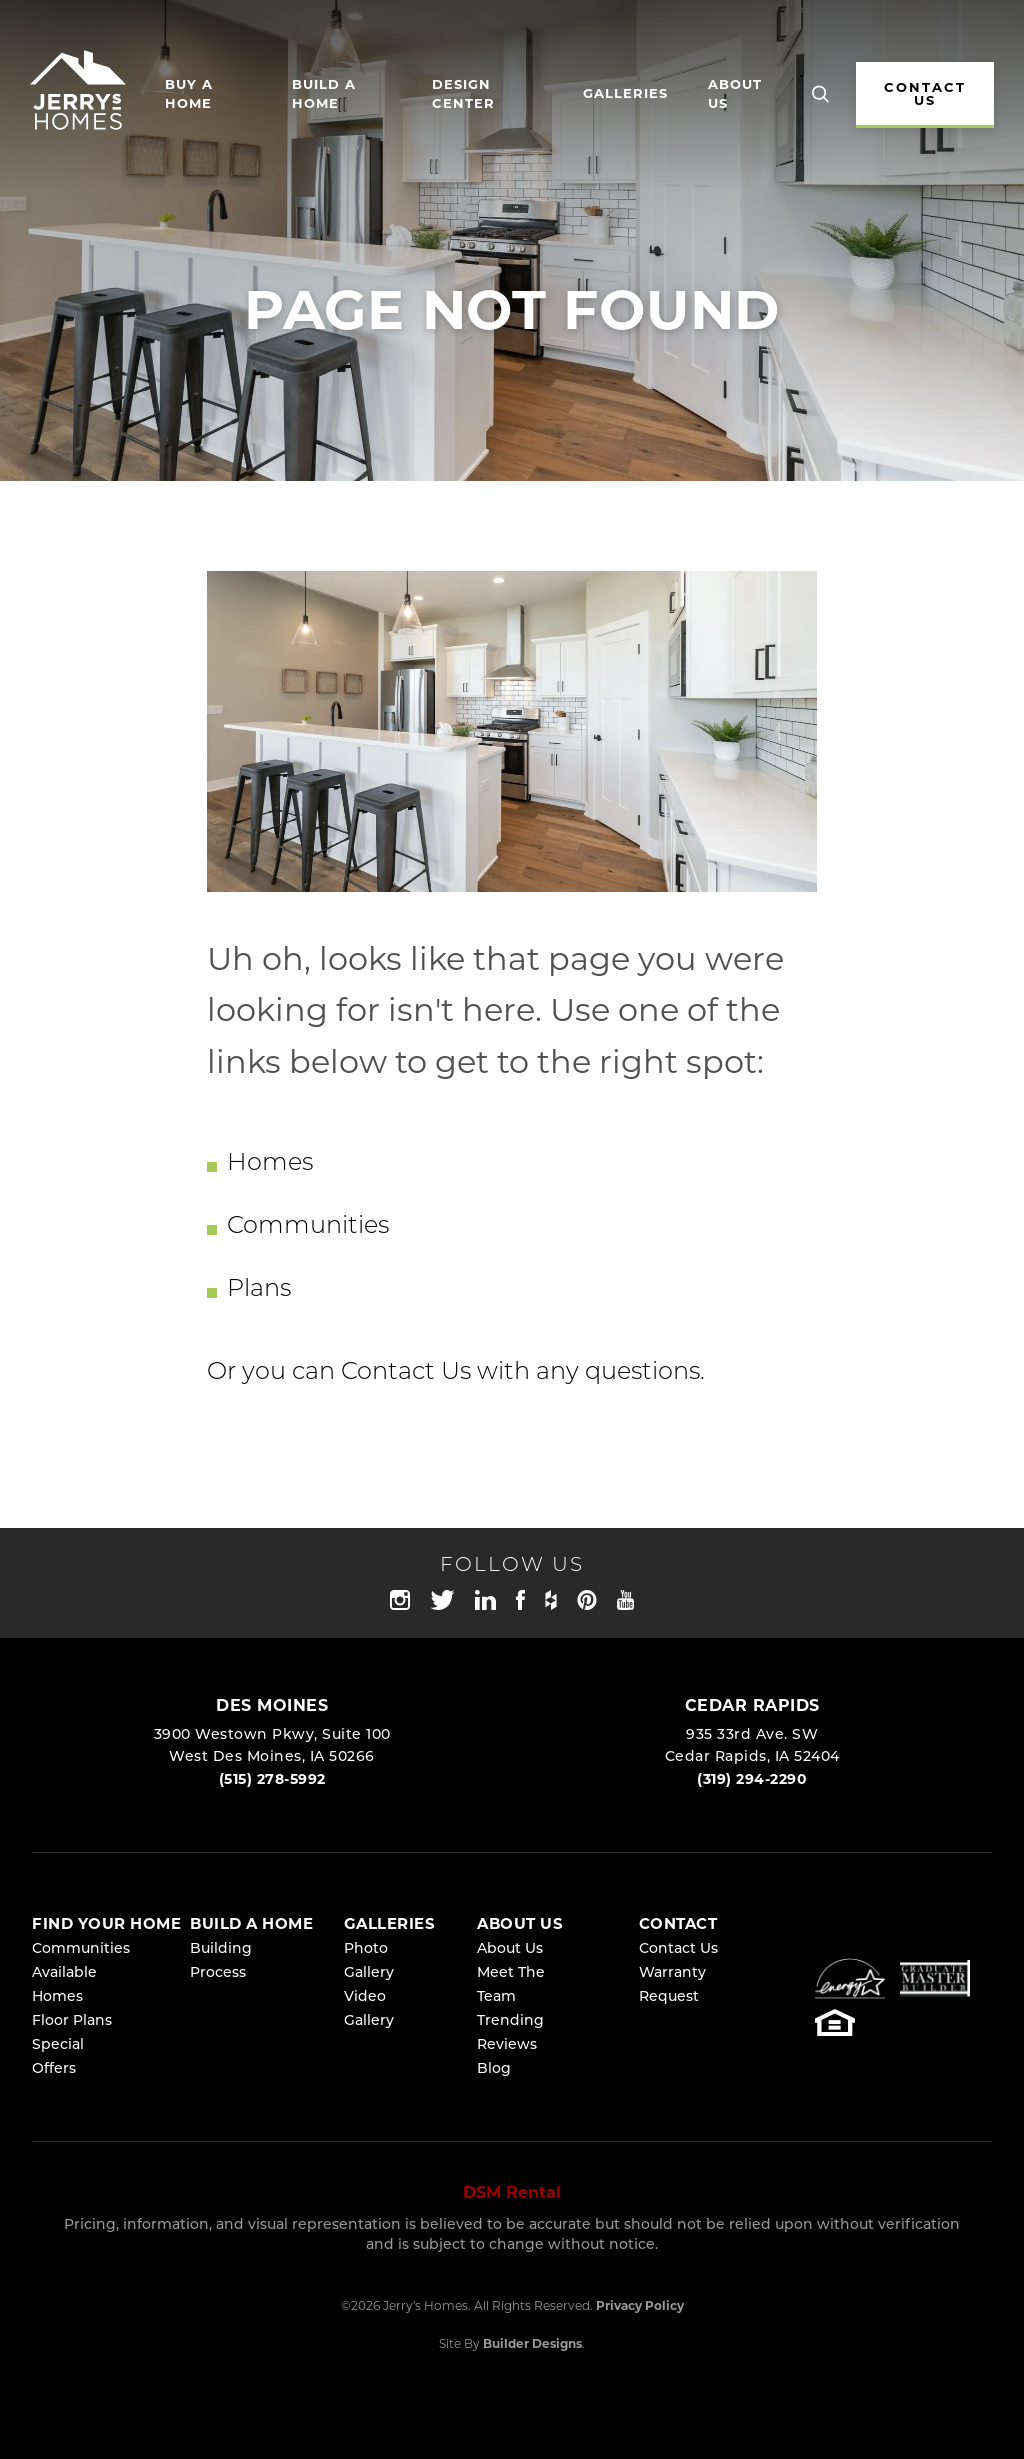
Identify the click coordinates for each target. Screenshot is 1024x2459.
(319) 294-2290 (752, 1780)
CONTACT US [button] (925, 95)
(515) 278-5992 (272, 1780)
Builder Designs (532, 2345)
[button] (821, 95)
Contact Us (406, 1373)
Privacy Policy (640, 2307)
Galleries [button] (625, 94)
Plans (259, 1290)
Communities (308, 1227)
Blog (494, 2069)
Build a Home (324, 95)
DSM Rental (512, 2194)
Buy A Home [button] (189, 95)
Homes (270, 1164)
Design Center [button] (463, 95)
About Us (510, 1949)
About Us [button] (735, 95)
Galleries (390, 1925)
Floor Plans (72, 2021)
